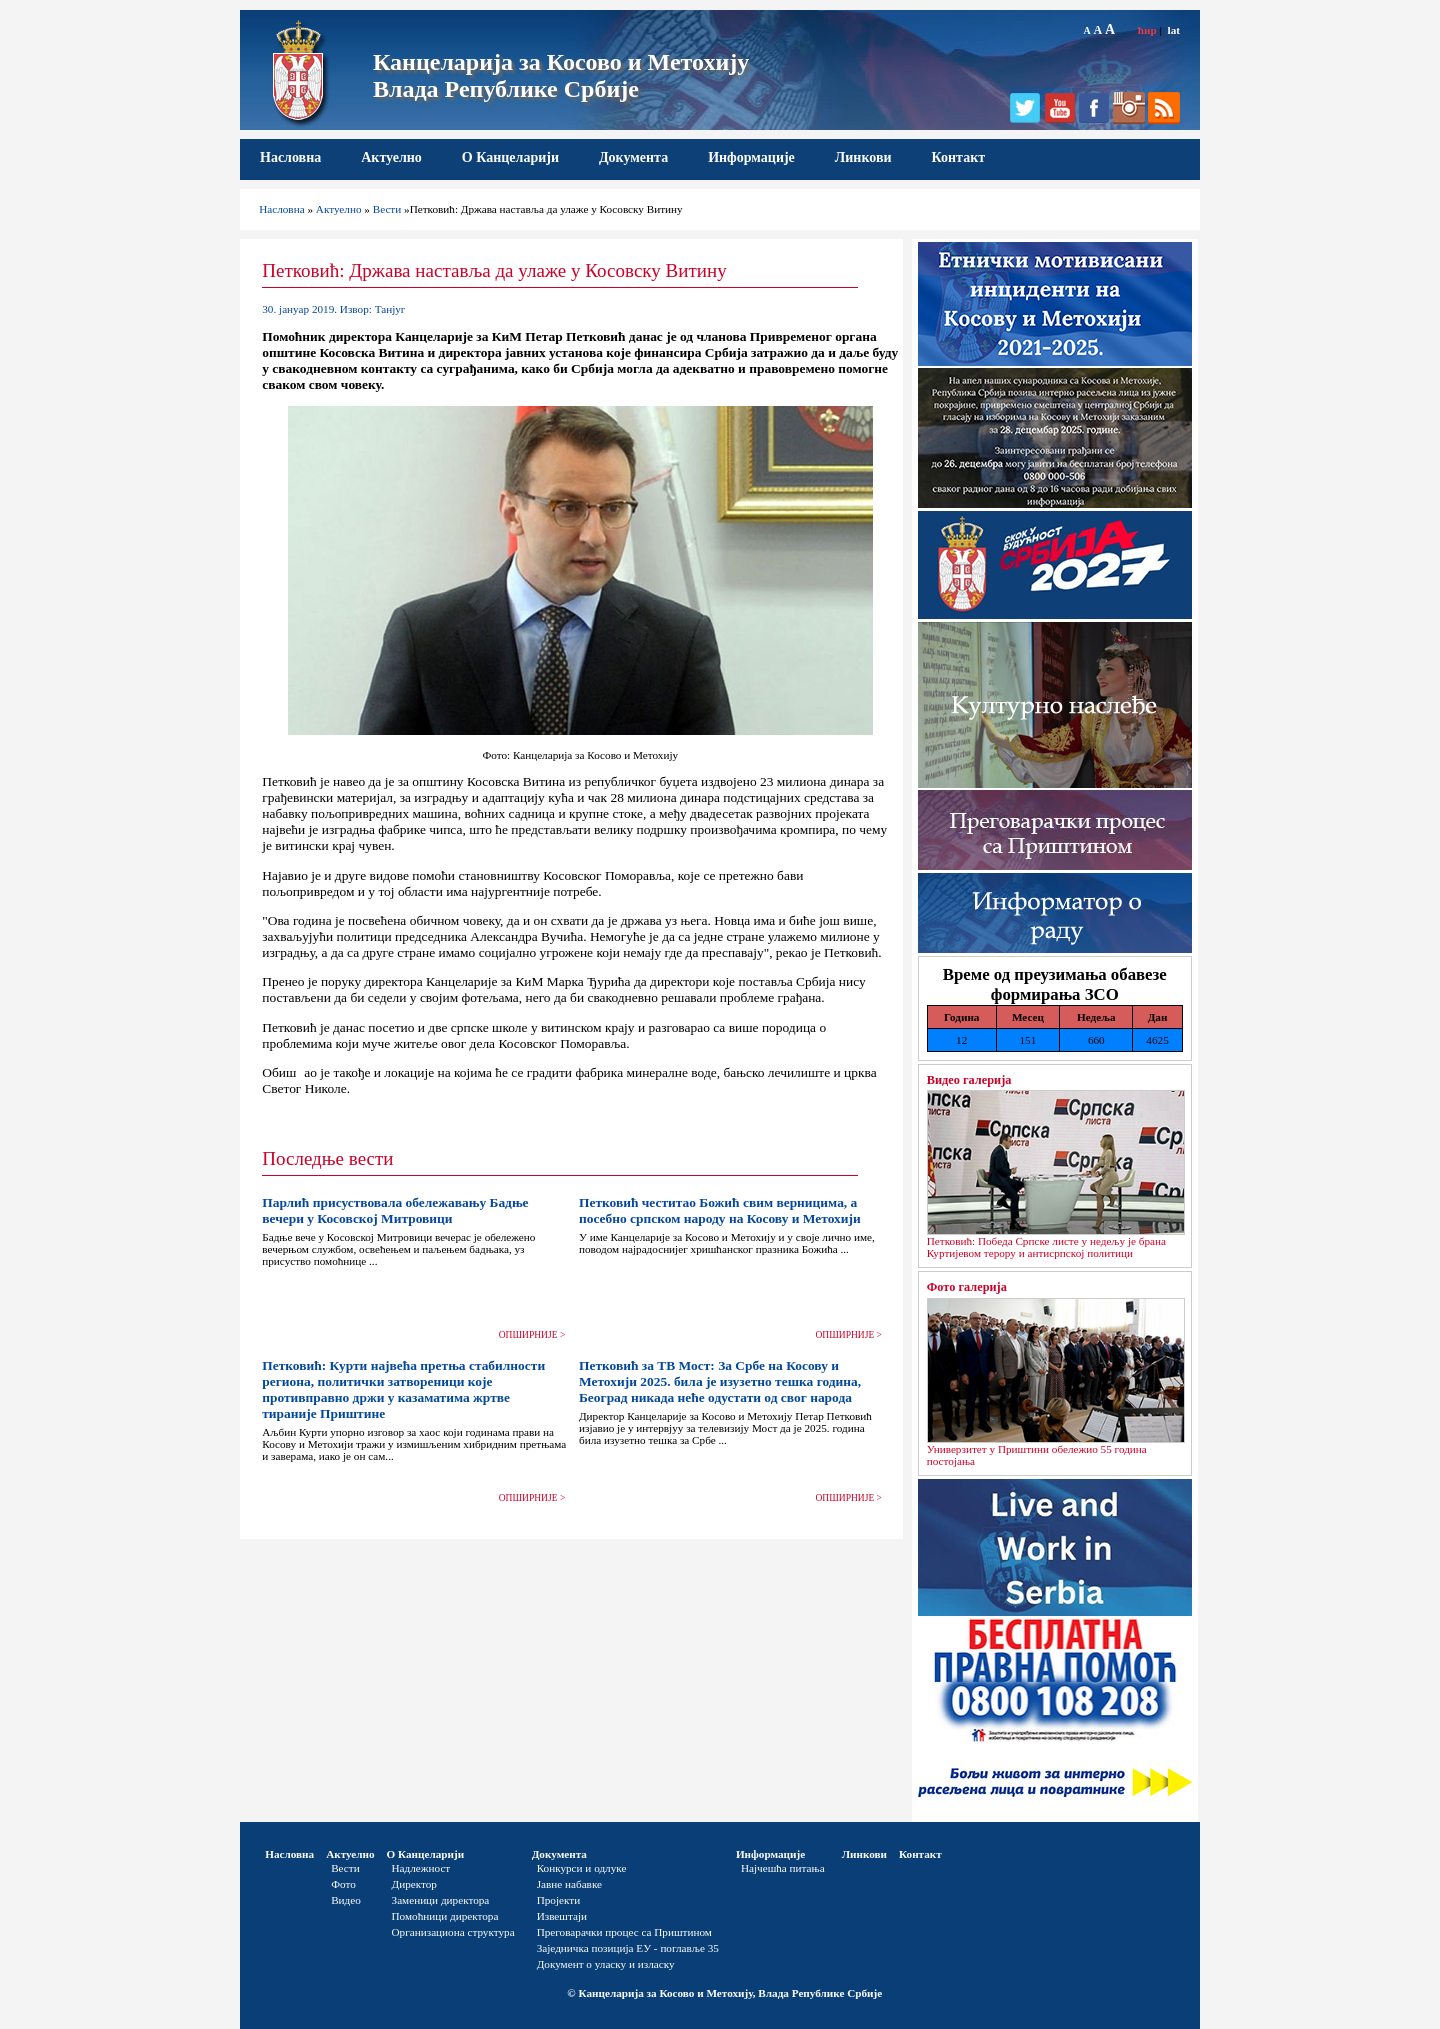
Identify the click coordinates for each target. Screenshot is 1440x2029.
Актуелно (391, 157)
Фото (343, 1884)
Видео (346, 1900)
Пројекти (559, 1900)
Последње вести (327, 1158)
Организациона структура (453, 1932)
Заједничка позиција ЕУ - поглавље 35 (628, 1948)
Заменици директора (441, 1900)
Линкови (863, 157)
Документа (633, 157)
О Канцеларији (510, 157)
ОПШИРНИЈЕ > (532, 1335)
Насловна (290, 157)
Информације (751, 157)
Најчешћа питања (783, 1868)
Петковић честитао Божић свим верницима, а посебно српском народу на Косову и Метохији (720, 1210)
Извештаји (562, 1916)
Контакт (959, 157)
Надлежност (421, 1868)
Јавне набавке (569, 1884)
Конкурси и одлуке (582, 1868)
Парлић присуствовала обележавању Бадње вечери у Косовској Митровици (395, 1210)
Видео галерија (969, 1080)
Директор (414, 1884)
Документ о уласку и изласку (606, 1964)
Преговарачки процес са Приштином (624, 1932)
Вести (387, 209)
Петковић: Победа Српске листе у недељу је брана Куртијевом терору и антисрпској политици (1046, 1247)
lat (1174, 30)
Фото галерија (967, 1287)
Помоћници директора (445, 1916)
